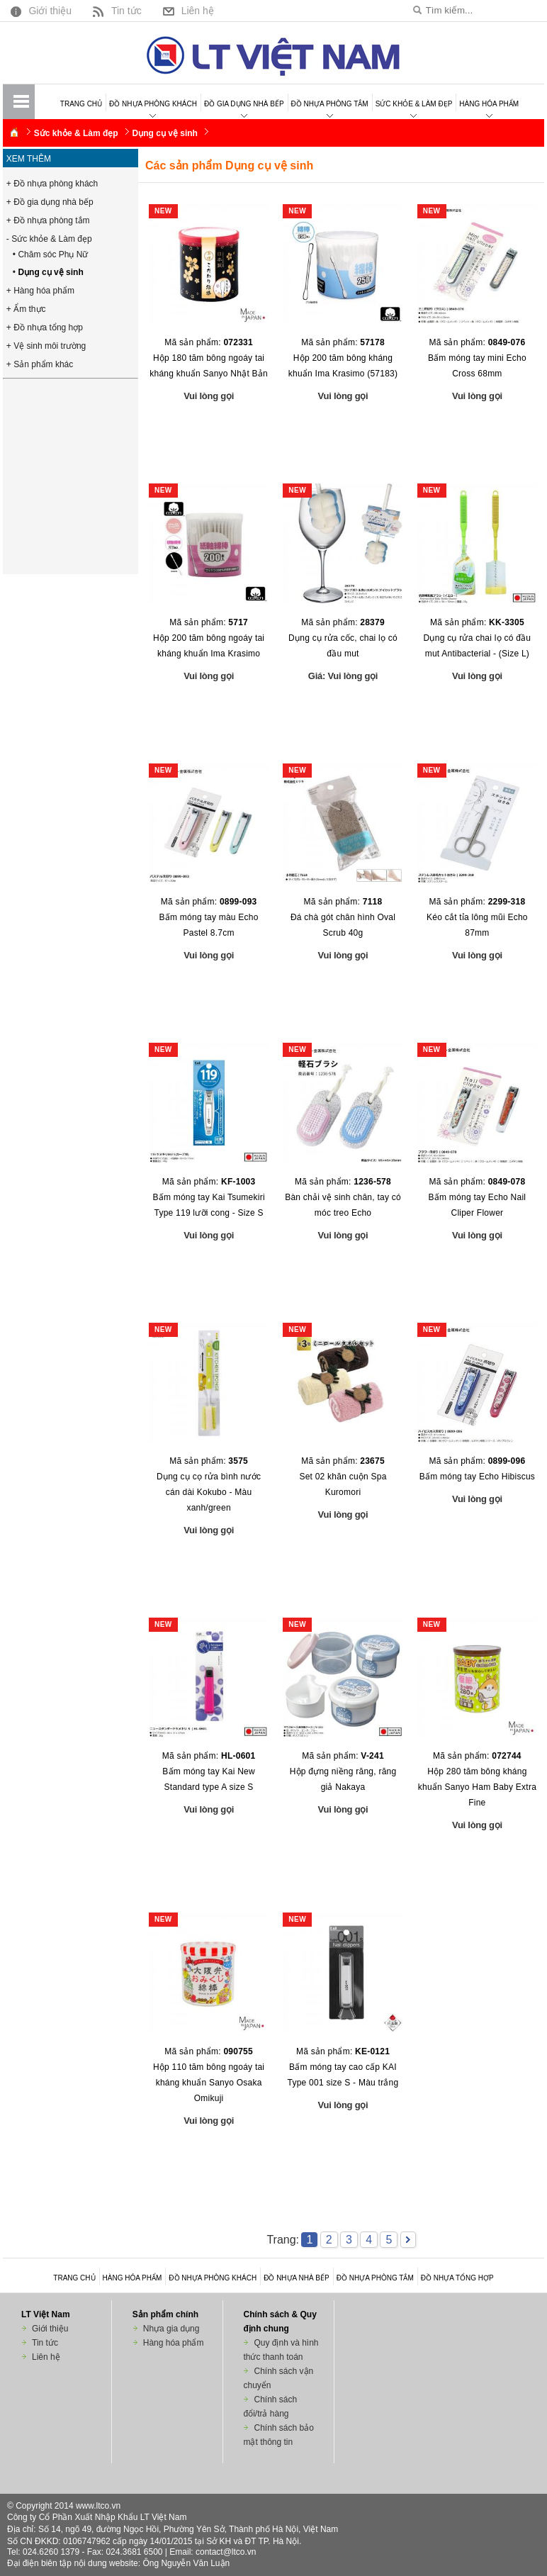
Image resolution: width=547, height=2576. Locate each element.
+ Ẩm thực (26, 309)
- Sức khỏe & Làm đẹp (49, 239)
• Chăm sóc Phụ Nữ (51, 254)
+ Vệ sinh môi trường (46, 346)
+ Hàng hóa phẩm (40, 291)
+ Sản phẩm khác (39, 364)
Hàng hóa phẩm (489, 104)
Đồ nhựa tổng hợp (457, 2278)
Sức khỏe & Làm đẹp (414, 104)
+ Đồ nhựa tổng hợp (44, 327)
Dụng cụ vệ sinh (165, 133)
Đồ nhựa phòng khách (153, 104)
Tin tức (115, 10)
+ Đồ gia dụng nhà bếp (50, 202)
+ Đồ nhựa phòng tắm (48, 220)
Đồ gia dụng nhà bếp (244, 104)
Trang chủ (81, 104)
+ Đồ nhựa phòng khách (52, 184)
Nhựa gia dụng (171, 2329)
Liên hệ (186, 10)
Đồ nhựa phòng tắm (329, 104)
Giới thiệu (39, 10)
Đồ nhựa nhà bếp (296, 2278)
